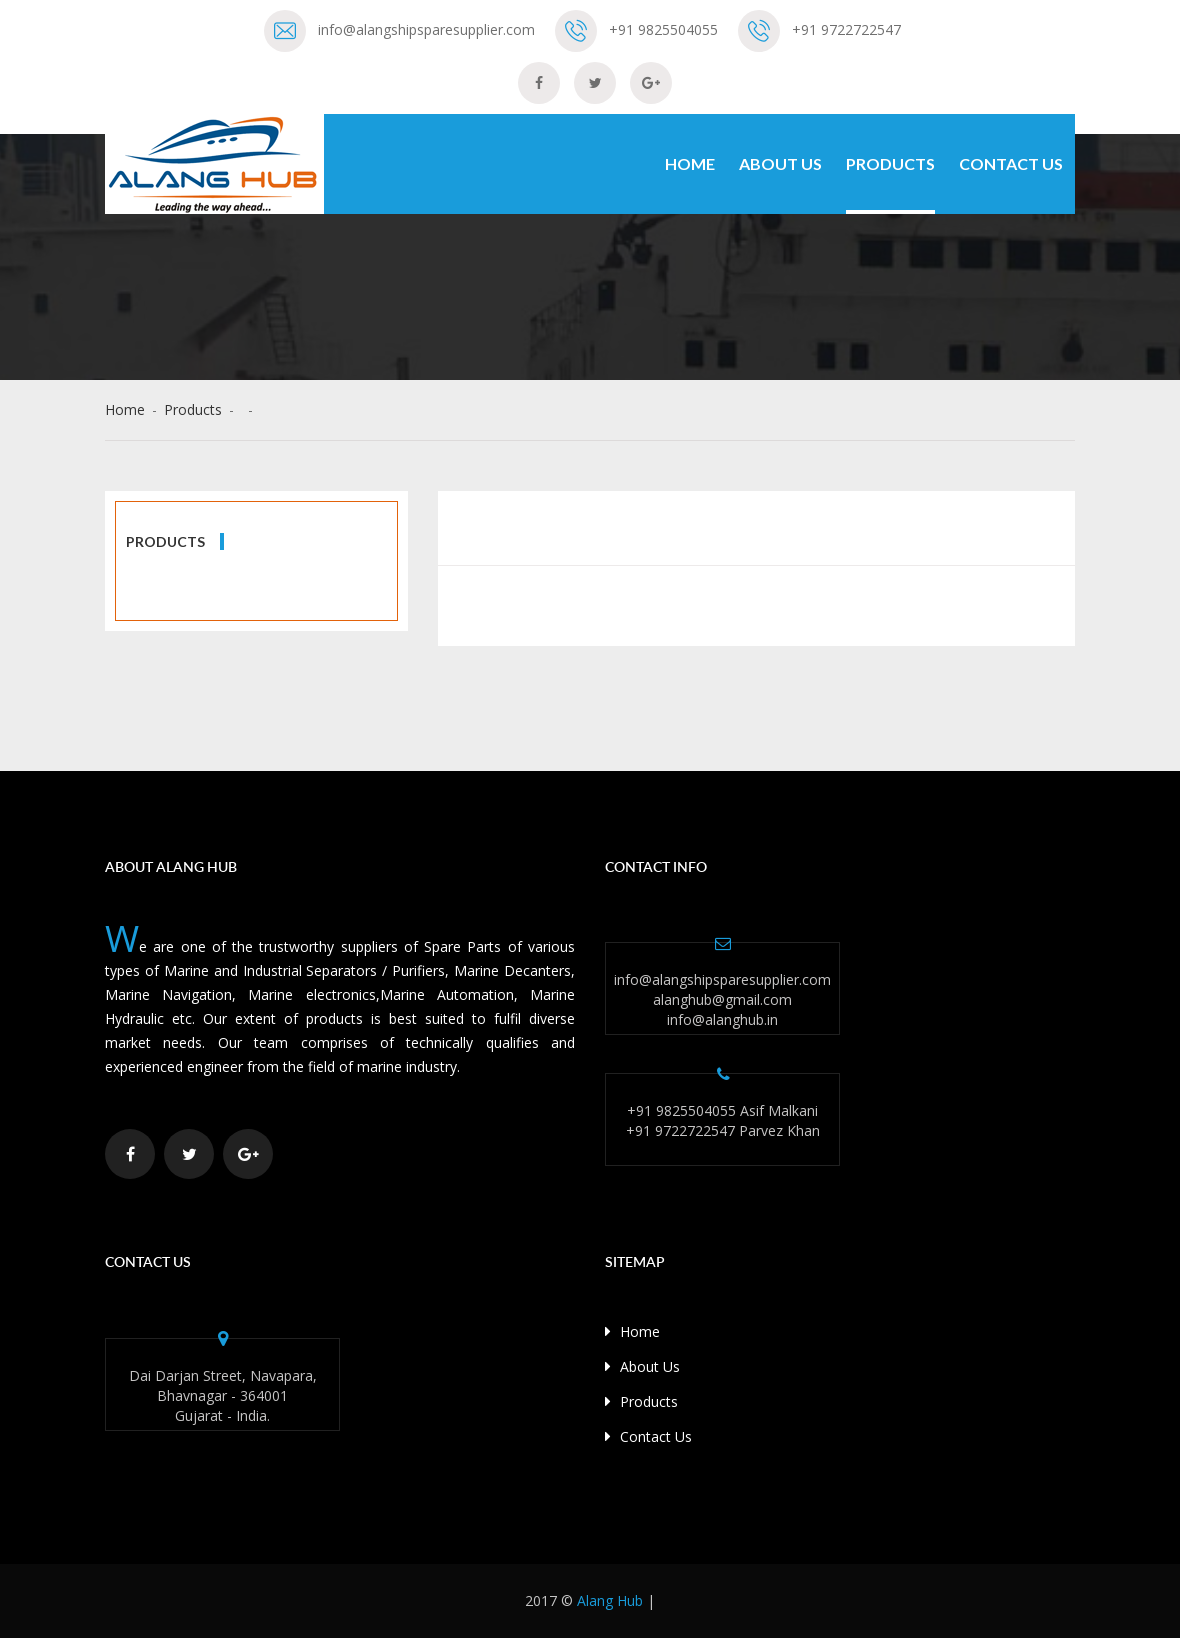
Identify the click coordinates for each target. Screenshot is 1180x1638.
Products (890, 163)
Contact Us (1011, 163)
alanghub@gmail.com (722, 999)
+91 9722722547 (846, 29)
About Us (780, 163)
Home (690, 163)
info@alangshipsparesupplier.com (426, 29)
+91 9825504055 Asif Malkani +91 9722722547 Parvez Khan (723, 1120)
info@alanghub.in (722, 1019)
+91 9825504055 (663, 29)
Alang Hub (610, 1600)
